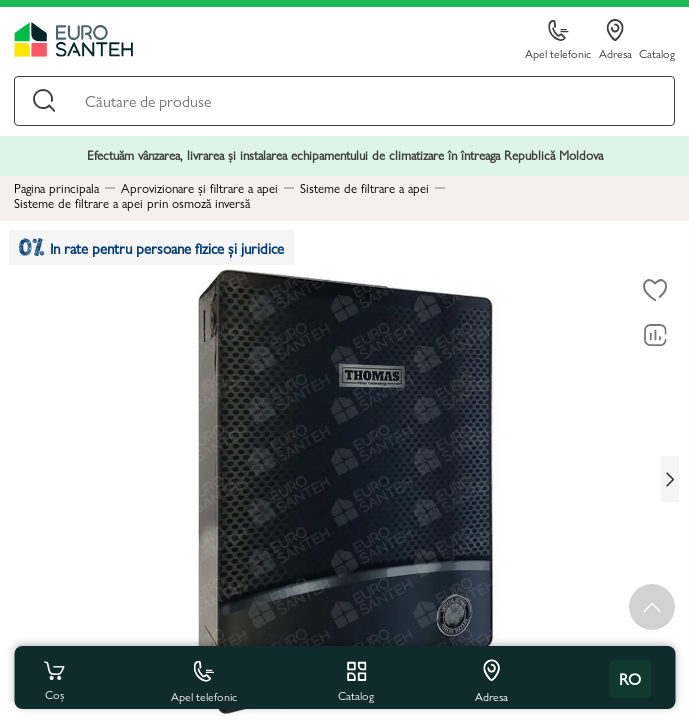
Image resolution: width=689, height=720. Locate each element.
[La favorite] (655, 291)
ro (630, 678)
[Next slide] (670, 479)
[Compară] (655, 336)
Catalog (657, 52)
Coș (54, 679)
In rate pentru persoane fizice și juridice (151, 247)
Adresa (615, 40)
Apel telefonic (558, 40)
